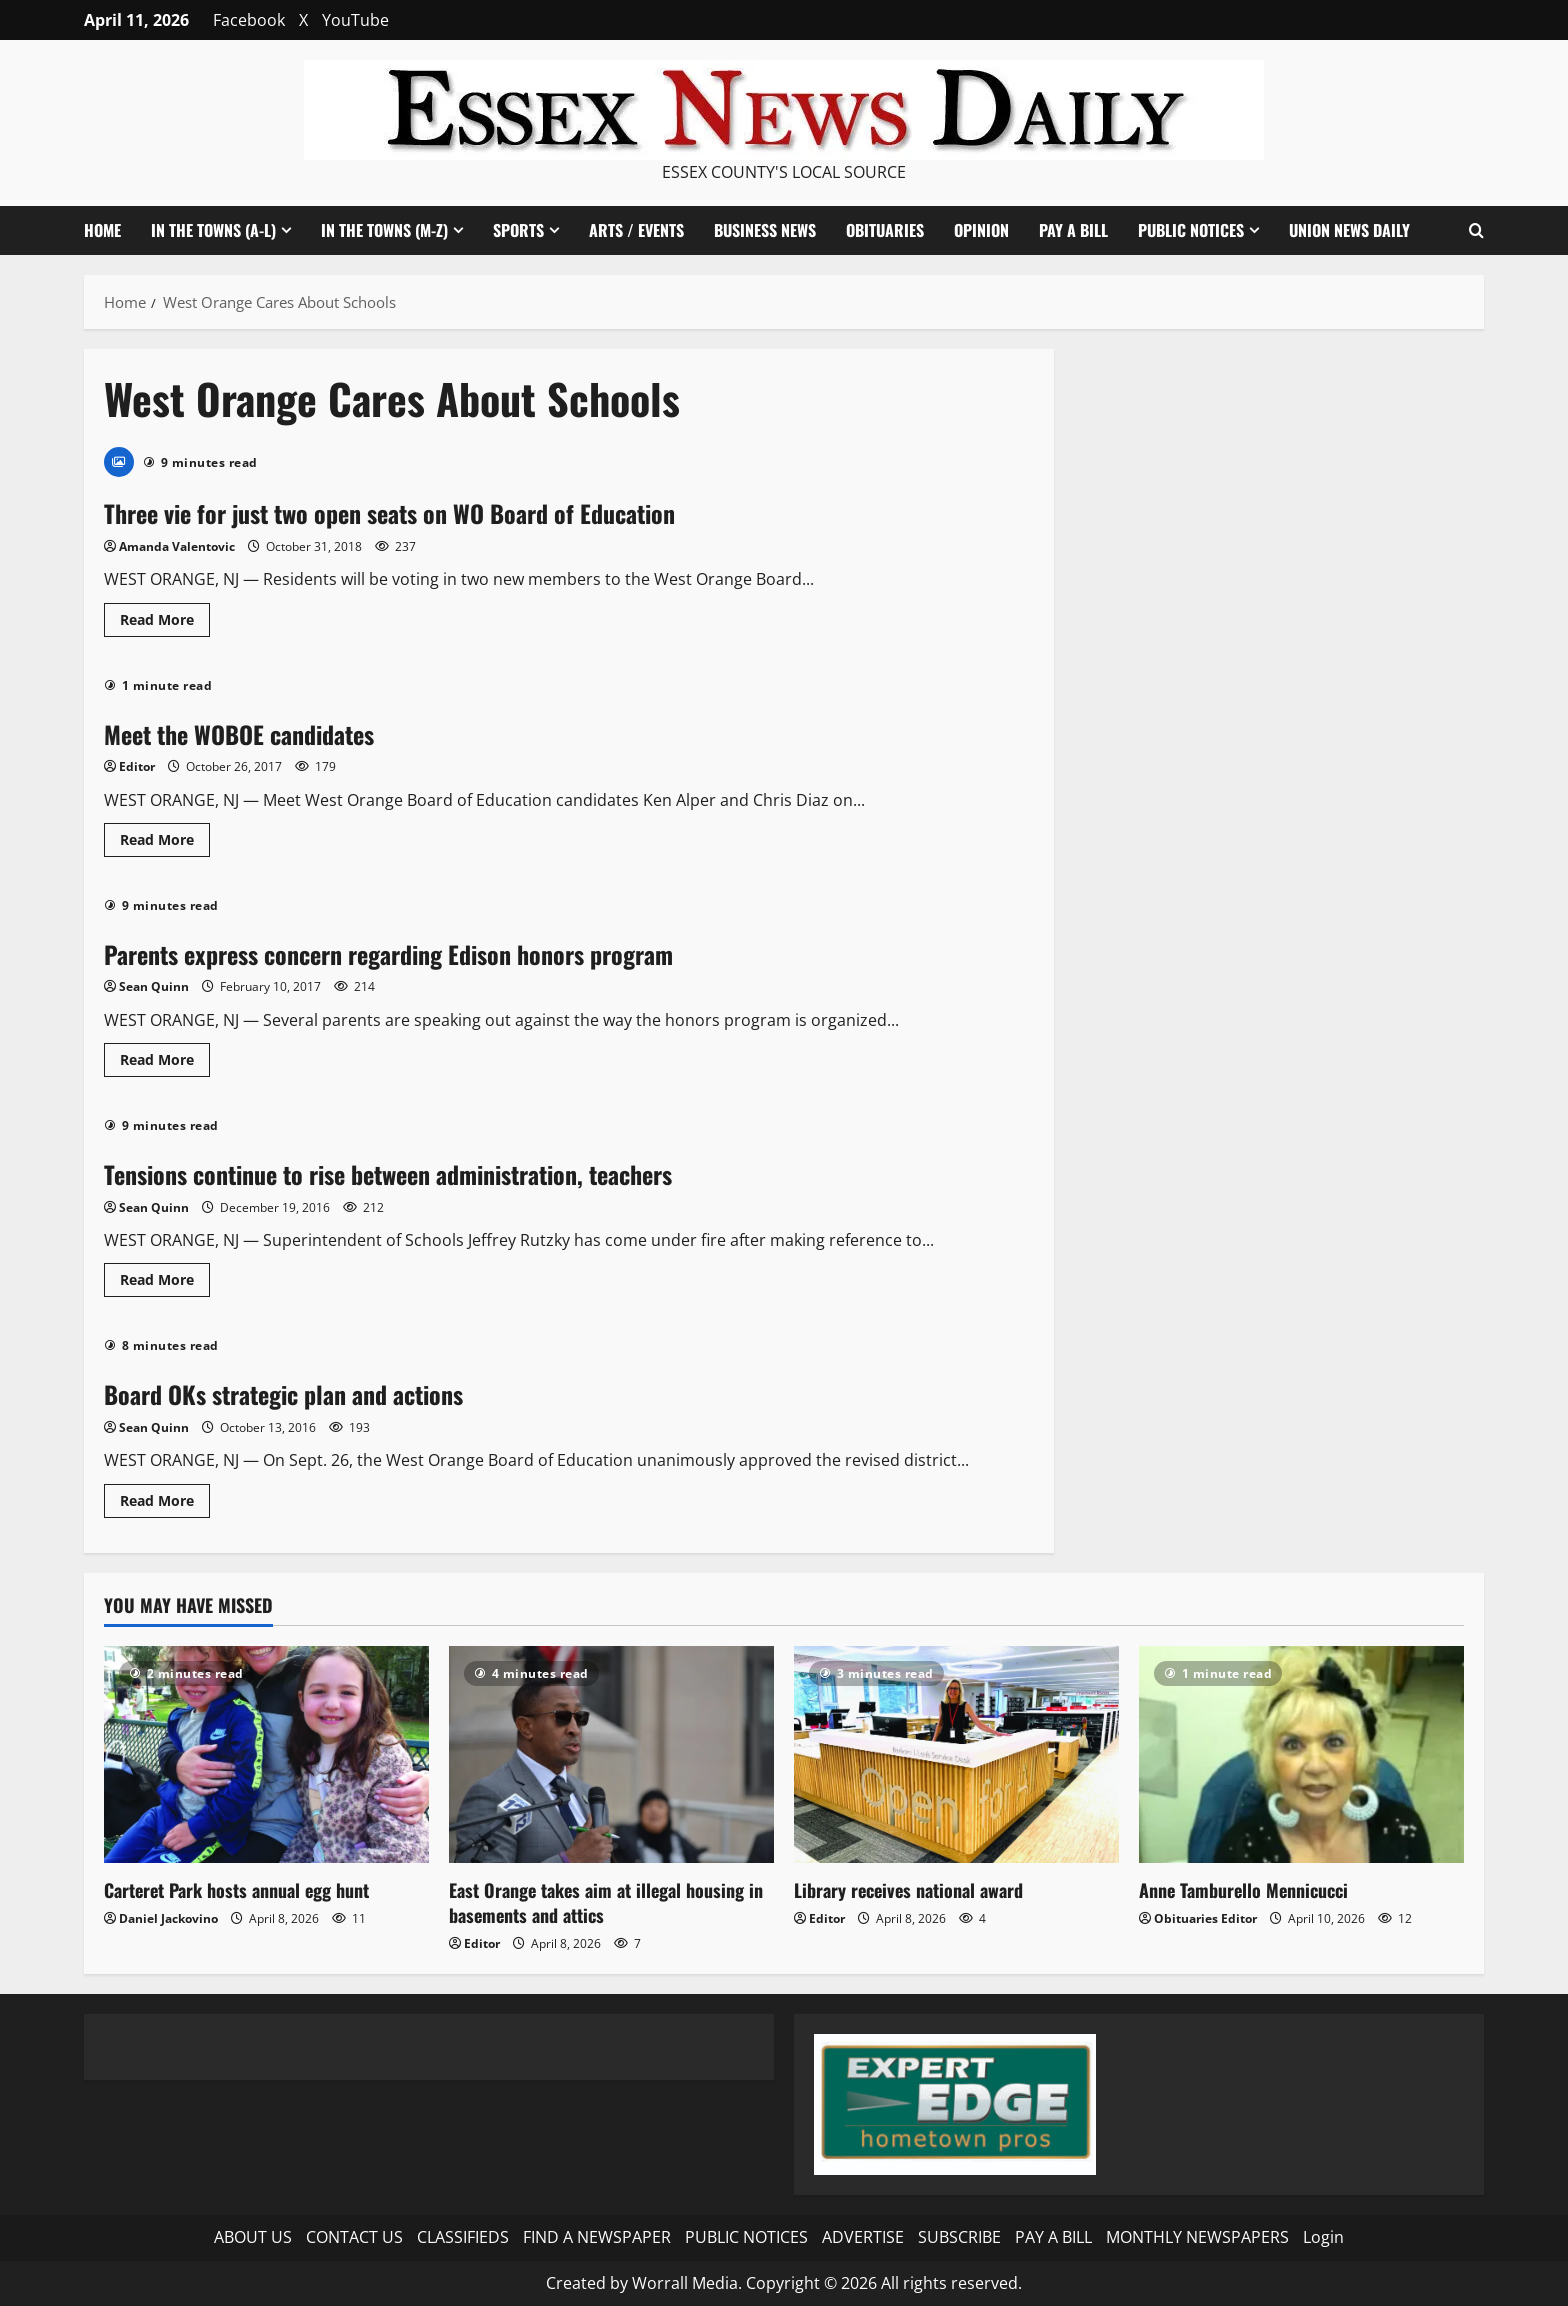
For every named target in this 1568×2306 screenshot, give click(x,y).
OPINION (981, 230)
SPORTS (518, 230)
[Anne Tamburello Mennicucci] (1301, 1754)
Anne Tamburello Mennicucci (1243, 1890)
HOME (102, 230)
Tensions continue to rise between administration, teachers (388, 1174)
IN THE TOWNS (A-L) (213, 230)
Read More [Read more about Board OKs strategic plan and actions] (165, 1504)
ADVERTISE (863, 2237)
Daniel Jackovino (168, 1918)
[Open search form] (1476, 230)
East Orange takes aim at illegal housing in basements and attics (606, 1902)
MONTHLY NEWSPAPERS (1197, 2237)
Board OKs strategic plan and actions (283, 1394)
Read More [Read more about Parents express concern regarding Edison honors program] (165, 1063)
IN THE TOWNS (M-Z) (384, 230)
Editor (137, 766)
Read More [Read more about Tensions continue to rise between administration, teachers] (165, 1283)
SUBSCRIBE (959, 2237)
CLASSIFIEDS (463, 2237)
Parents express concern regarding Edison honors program (388, 954)
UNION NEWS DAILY (1349, 230)
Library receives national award (908, 1890)
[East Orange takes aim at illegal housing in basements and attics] (611, 1754)
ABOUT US (253, 2237)
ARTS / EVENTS (636, 230)
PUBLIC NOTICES (1191, 230)
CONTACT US (354, 2237)
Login (1323, 2237)
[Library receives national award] (956, 1754)
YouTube (355, 20)
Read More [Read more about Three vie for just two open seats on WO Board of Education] (165, 623)
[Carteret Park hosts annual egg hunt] (266, 1754)
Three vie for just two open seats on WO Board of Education (389, 513)
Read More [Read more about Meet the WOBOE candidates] (165, 843)
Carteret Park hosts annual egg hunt (236, 1890)
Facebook (249, 20)
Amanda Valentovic (177, 546)
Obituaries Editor (1205, 1918)
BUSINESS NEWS (765, 230)
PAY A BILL (1073, 230)
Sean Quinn (154, 986)
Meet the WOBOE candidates (239, 734)
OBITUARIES (885, 230)
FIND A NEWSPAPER (597, 2237)
